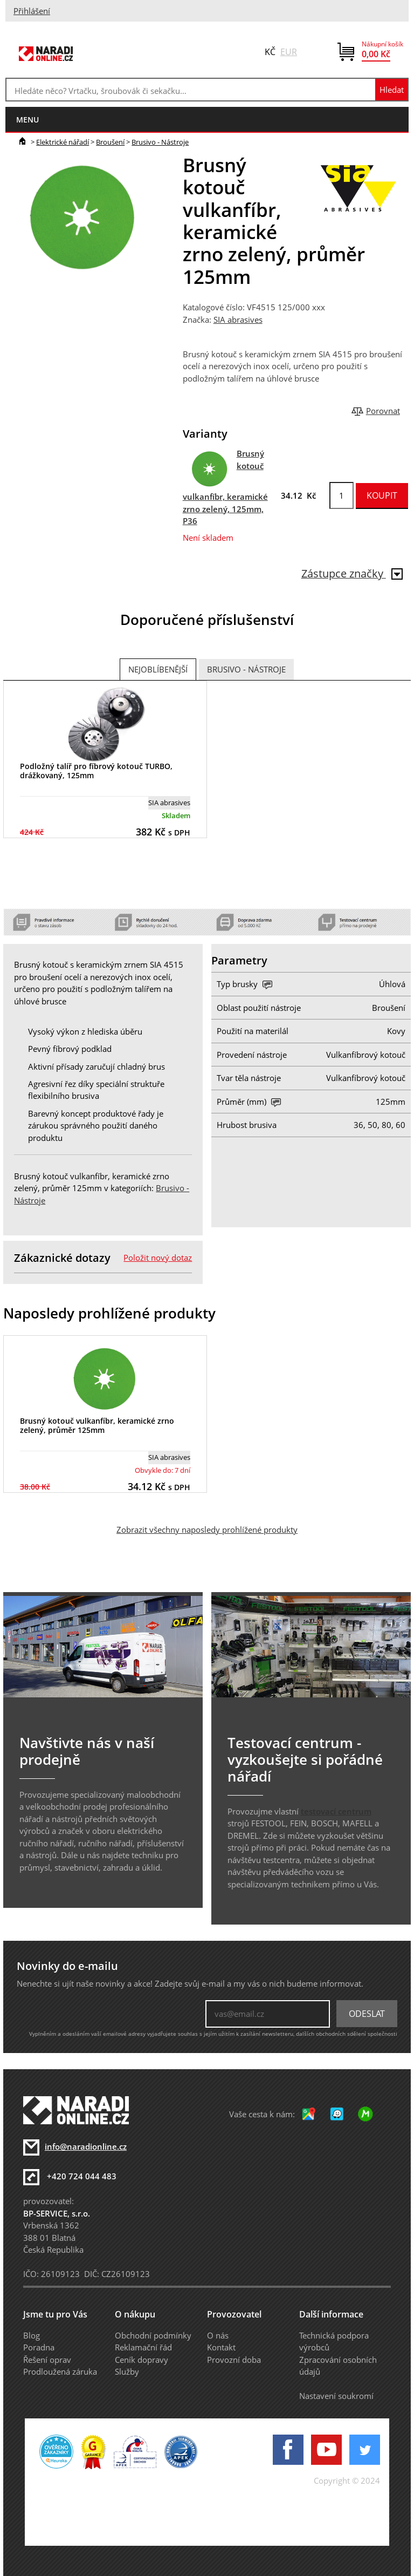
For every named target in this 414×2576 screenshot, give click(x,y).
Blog (31, 2335)
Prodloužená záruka (60, 2371)
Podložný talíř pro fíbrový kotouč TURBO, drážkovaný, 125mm (96, 770)
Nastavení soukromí (336, 2395)
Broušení (110, 142)
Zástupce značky (352, 573)
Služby (127, 2371)
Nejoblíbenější (158, 669)
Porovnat (383, 410)
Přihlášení (31, 10)
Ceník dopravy (141, 2359)
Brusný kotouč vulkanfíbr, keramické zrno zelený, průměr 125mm (97, 1425)
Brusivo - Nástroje (160, 142)
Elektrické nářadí (62, 142)
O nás (218, 2335)
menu (27, 119)
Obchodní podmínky (153, 2335)
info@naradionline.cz (86, 2146)
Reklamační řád (143, 2347)
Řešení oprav (47, 2359)
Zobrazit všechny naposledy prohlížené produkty (207, 1529)
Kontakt (221, 2347)
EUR (288, 52)
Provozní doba (234, 2359)
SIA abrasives (238, 319)
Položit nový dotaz (157, 1257)
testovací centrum (336, 1811)
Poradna (38, 2347)
